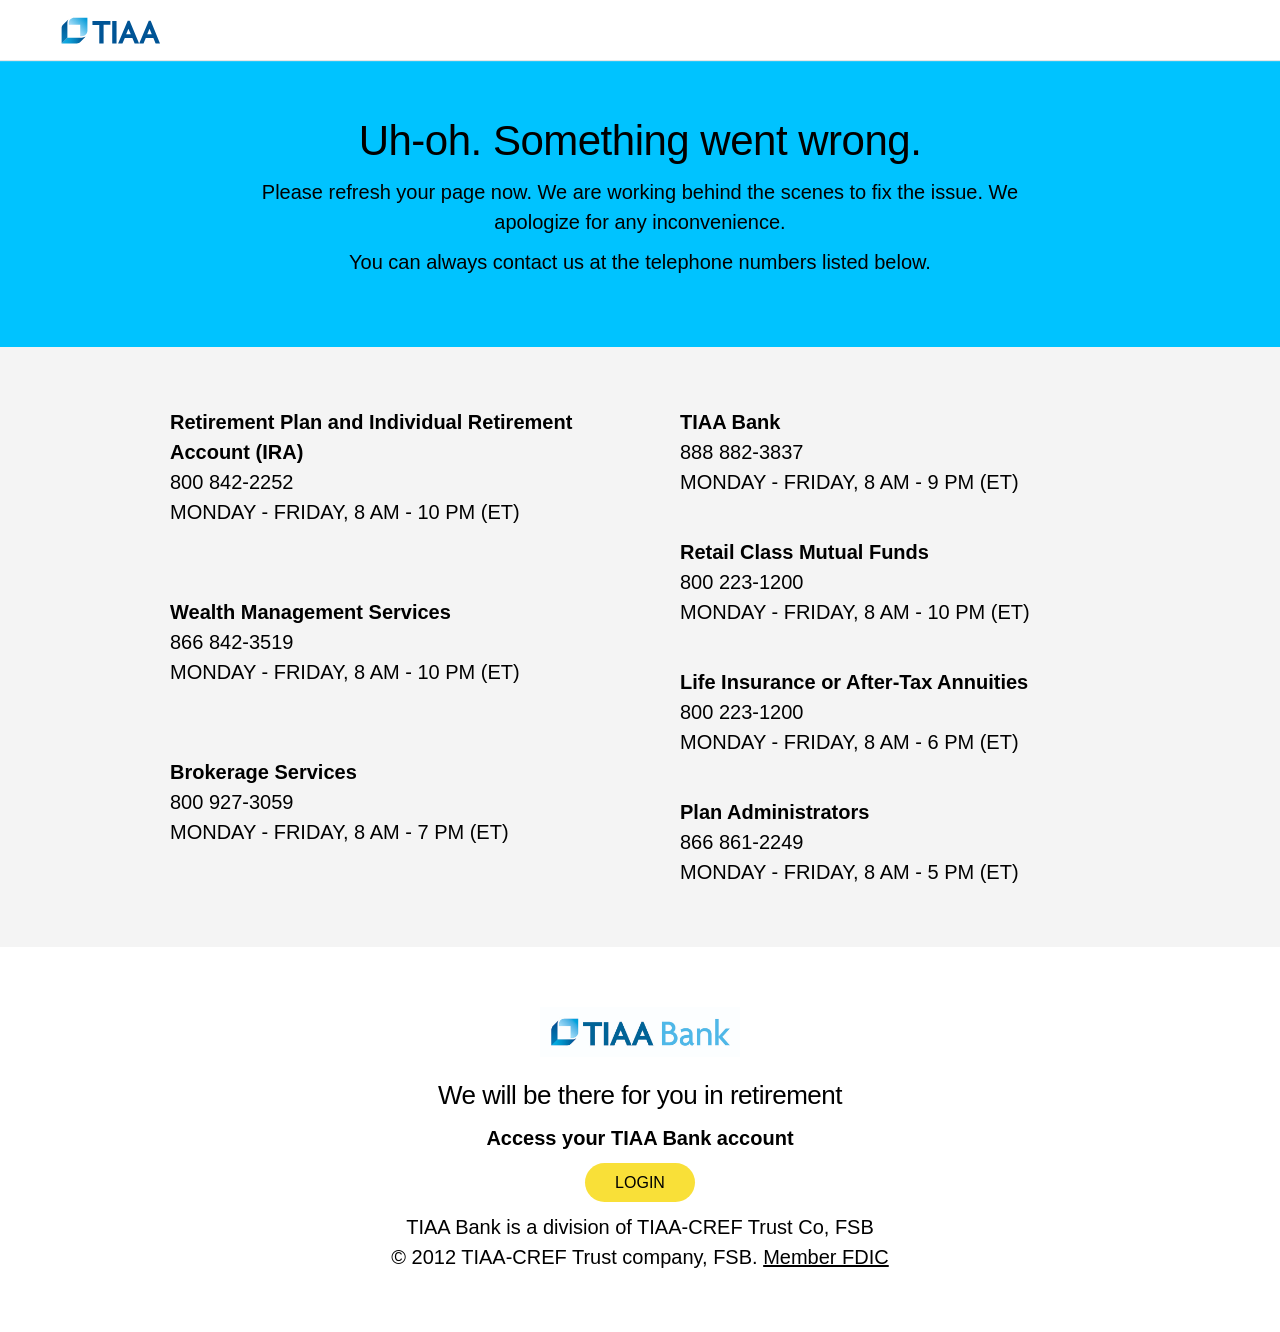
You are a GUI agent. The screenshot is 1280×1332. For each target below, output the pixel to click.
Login (640, 1182)
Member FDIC (826, 1257)
